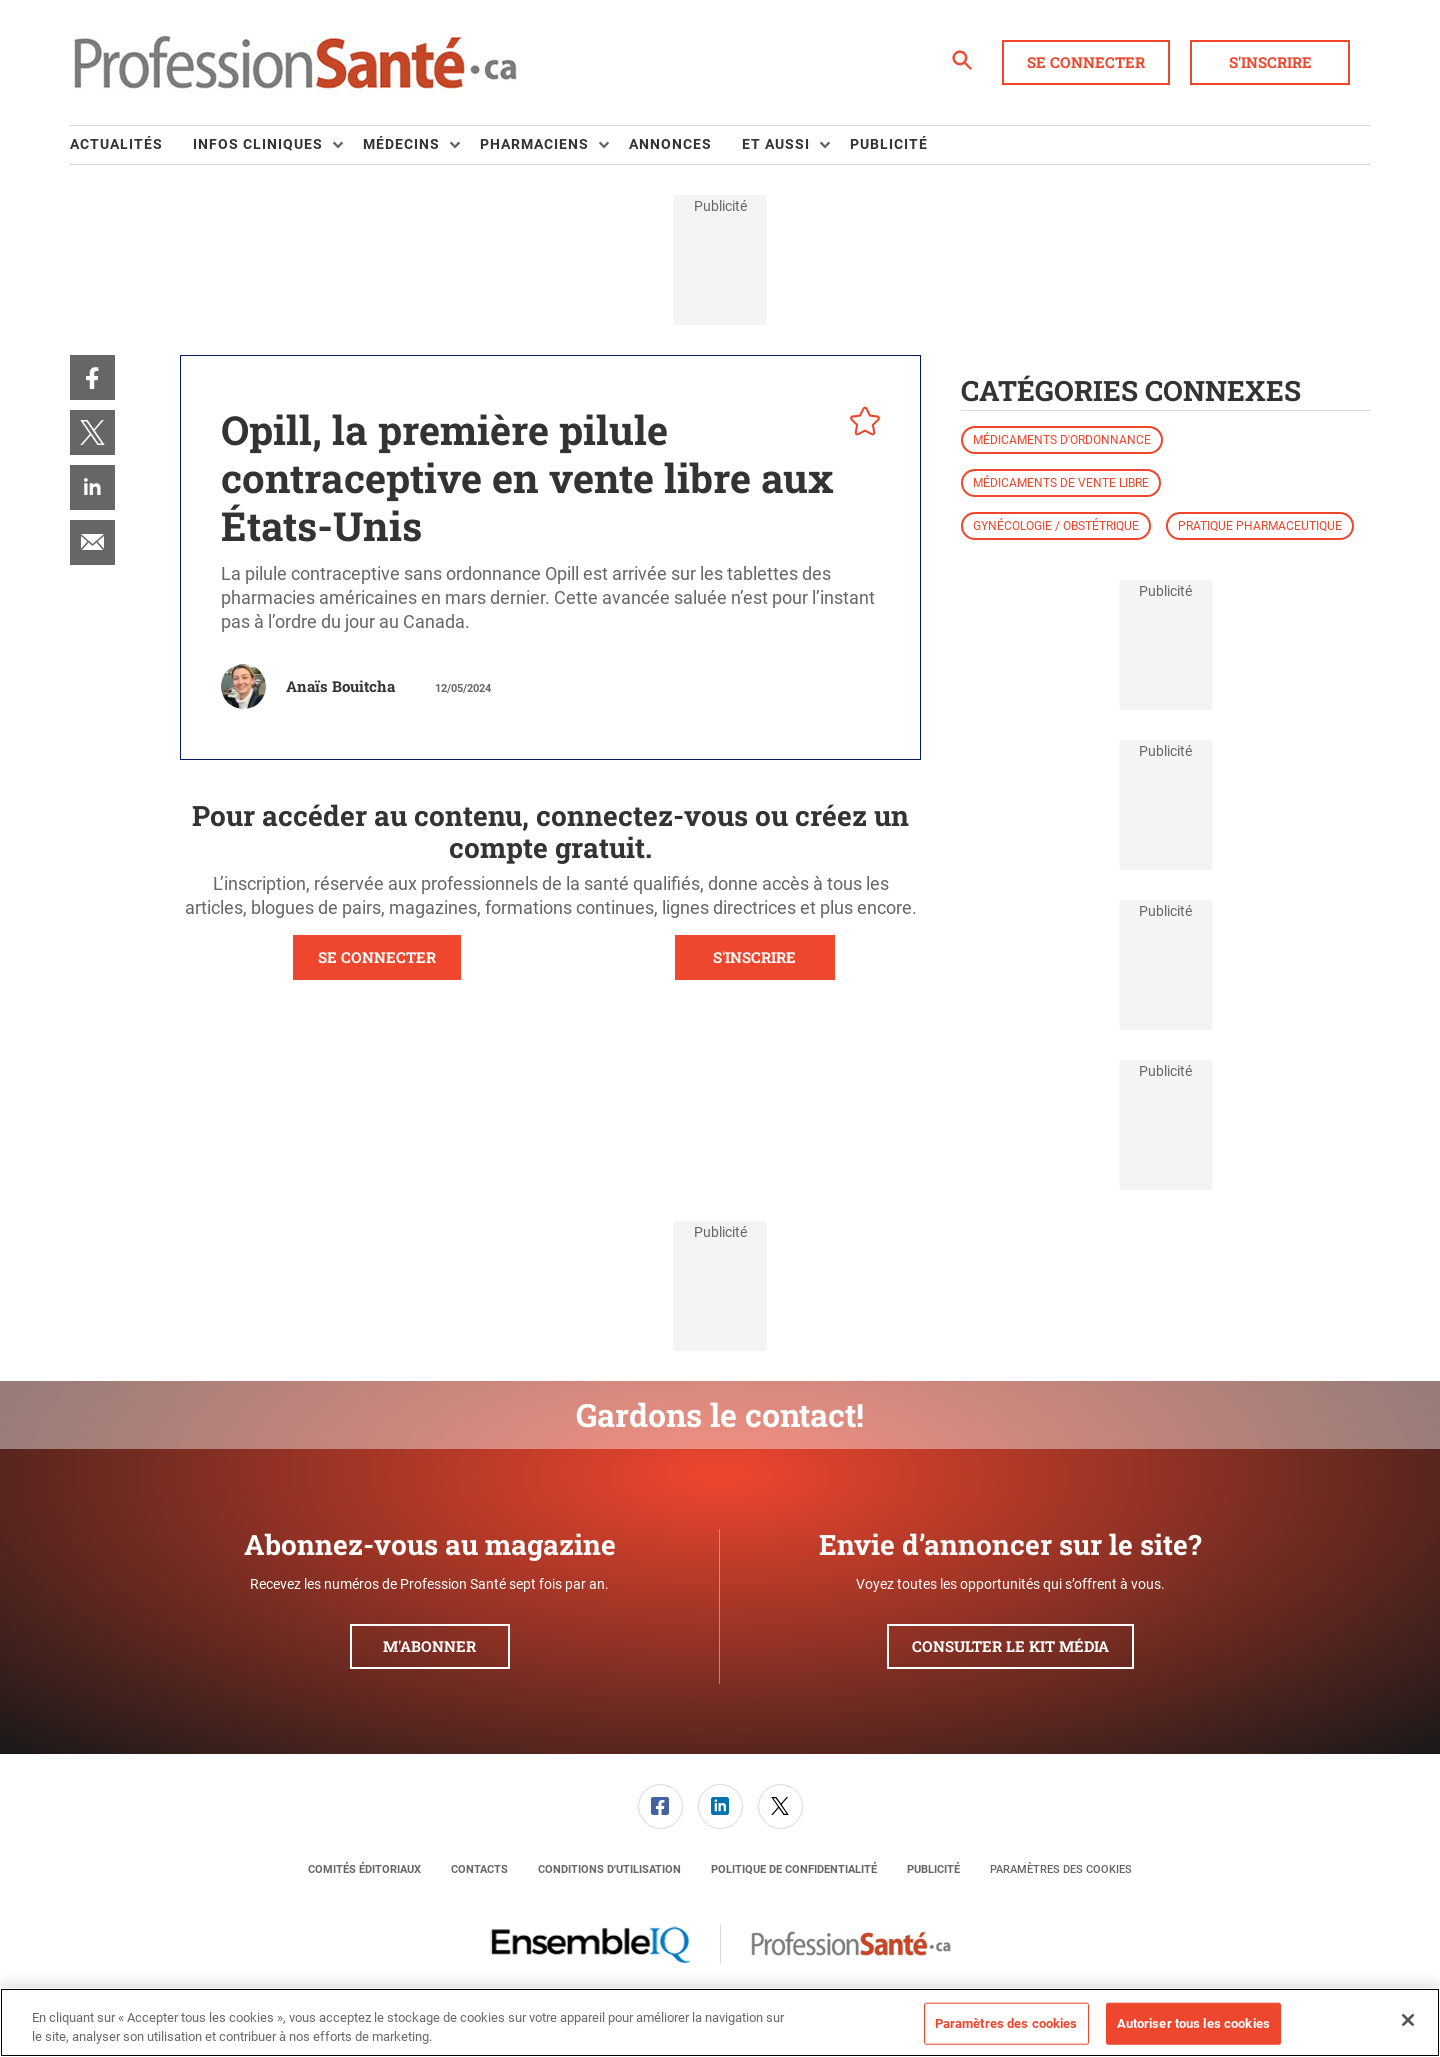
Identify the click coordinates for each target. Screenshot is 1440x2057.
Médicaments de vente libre (1061, 483)
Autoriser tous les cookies (1193, 2023)
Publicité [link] (889, 144)
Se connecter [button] (1086, 62)
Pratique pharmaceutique (1260, 526)
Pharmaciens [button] (534, 144)
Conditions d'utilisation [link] (609, 1869)
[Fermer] (1408, 2020)
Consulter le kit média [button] (1010, 1646)
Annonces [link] (670, 144)
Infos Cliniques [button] (258, 144)
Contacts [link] (479, 1869)
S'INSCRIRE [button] (754, 957)
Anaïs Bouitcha (340, 686)
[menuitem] (131, 145)
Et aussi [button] (776, 144)
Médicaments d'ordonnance (1062, 440)
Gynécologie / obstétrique (1056, 526)
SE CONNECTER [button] (377, 957)
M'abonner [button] (429, 1646)
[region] (720, 2022)
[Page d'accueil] (295, 63)
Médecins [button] (401, 144)
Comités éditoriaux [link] (364, 1869)
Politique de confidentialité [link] (794, 1869)
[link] (92, 377)
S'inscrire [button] (1270, 62)
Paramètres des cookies (1061, 1869)
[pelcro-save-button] (860, 424)
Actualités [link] (116, 144)
